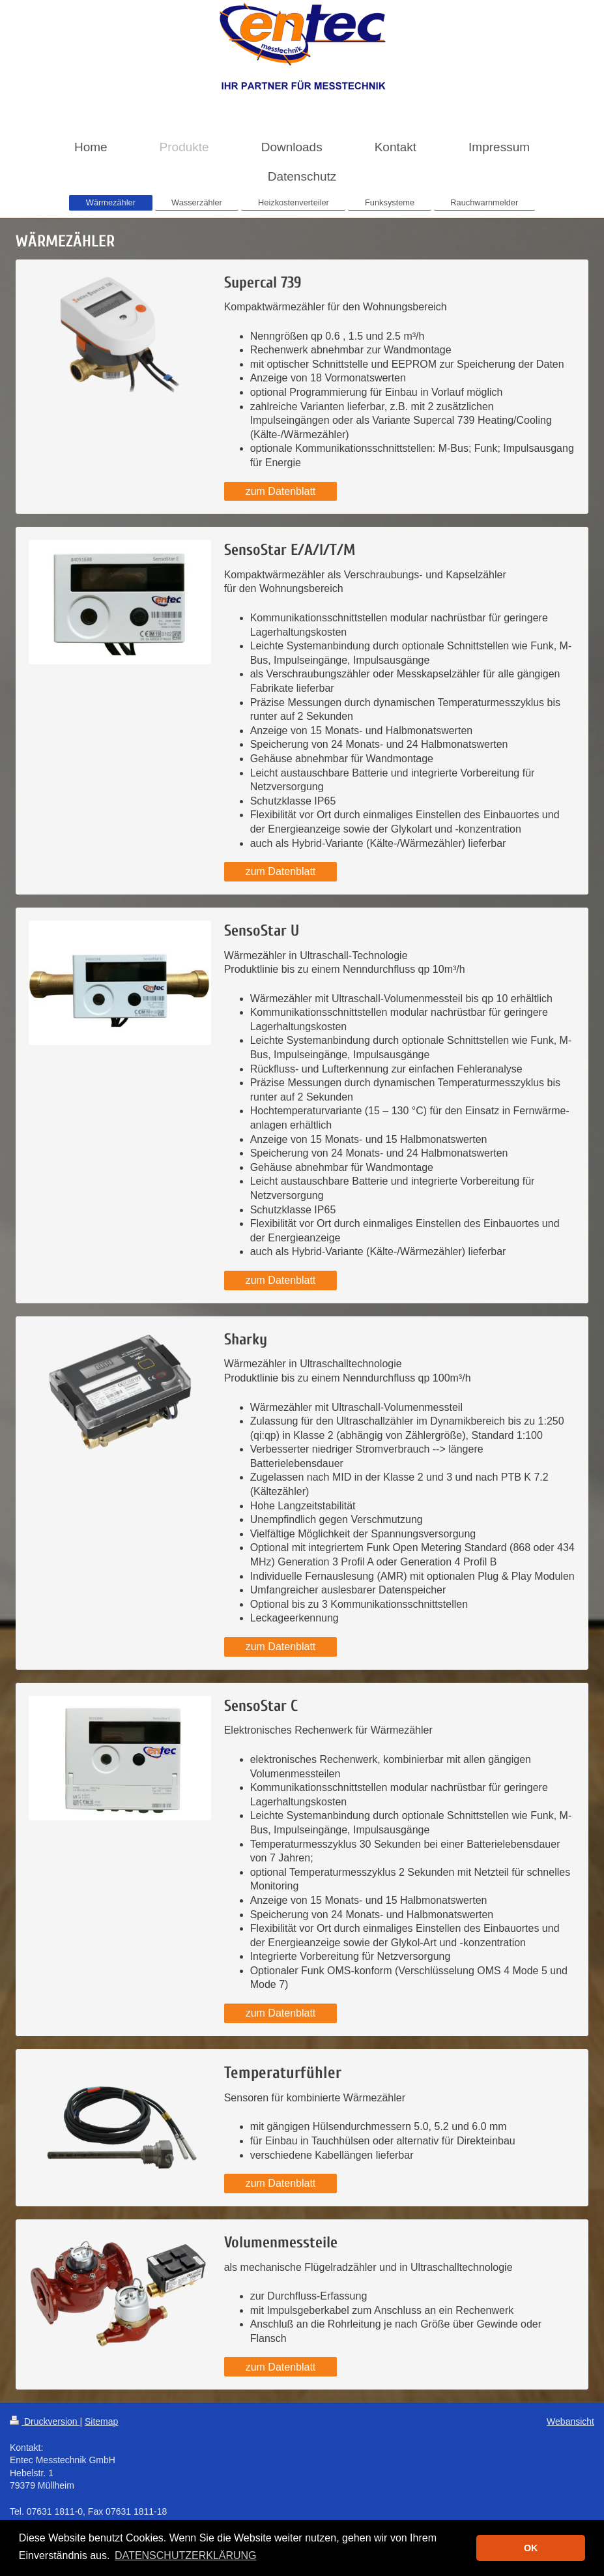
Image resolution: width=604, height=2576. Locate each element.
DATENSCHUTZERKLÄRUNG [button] (186, 2555)
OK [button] (531, 2548)
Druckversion (44, 2421)
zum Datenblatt (281, 491)
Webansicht (570, 2421)
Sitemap (101, 2421)
